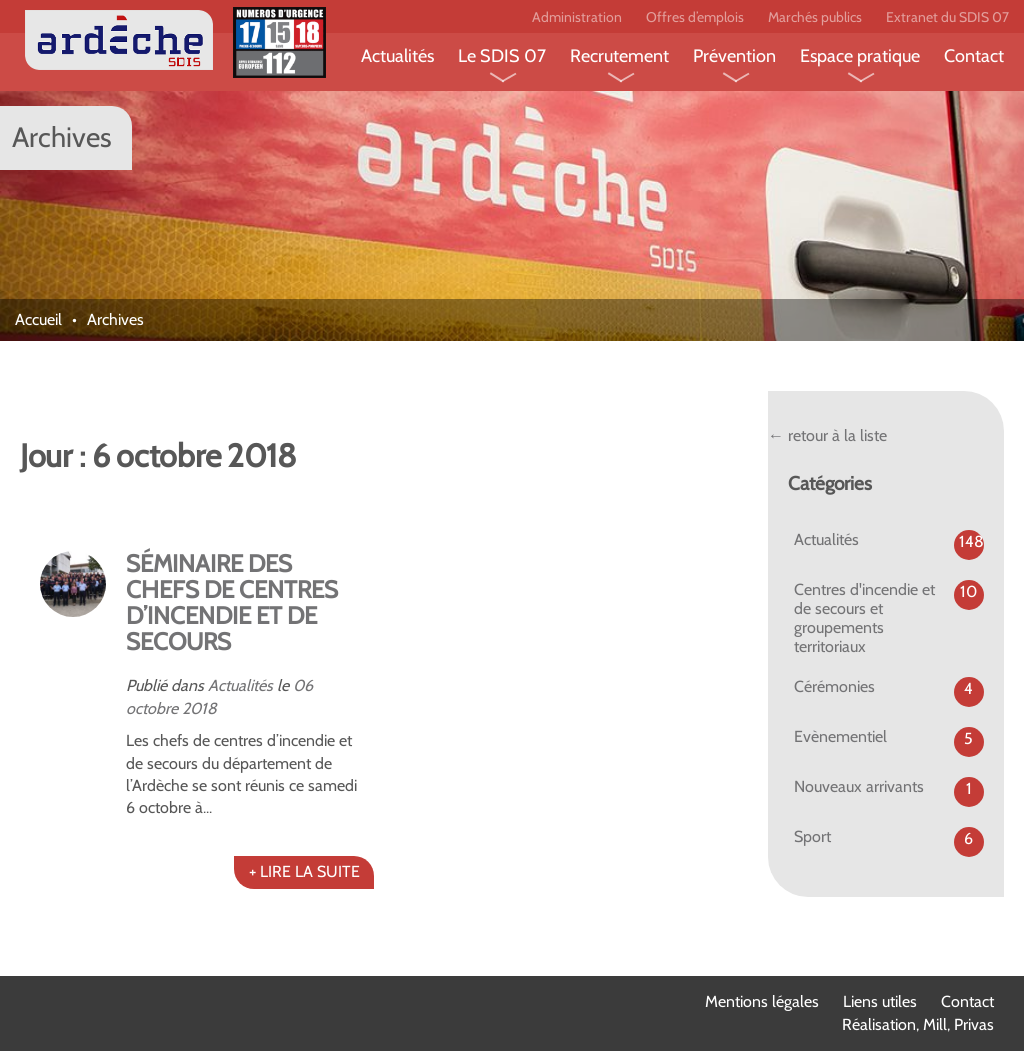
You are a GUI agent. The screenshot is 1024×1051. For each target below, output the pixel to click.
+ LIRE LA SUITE (304, 871)
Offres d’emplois (695, 17)
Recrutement (619, 56)
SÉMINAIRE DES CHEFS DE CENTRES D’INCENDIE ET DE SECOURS (232, 602)
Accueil (38, 319)
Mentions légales (762, 1001)
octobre (152, 708)
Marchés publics (815, 17)
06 (303, 685)
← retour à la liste (827, 435)
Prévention (734, 56)
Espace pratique (860, 56)
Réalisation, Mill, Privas (918, 1024)
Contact (974, 56)
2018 (199, 708)
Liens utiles (880, 1001)
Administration (577, 17)
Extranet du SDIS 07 (947, 17)
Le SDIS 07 (502, 56)
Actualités (397, 56)
